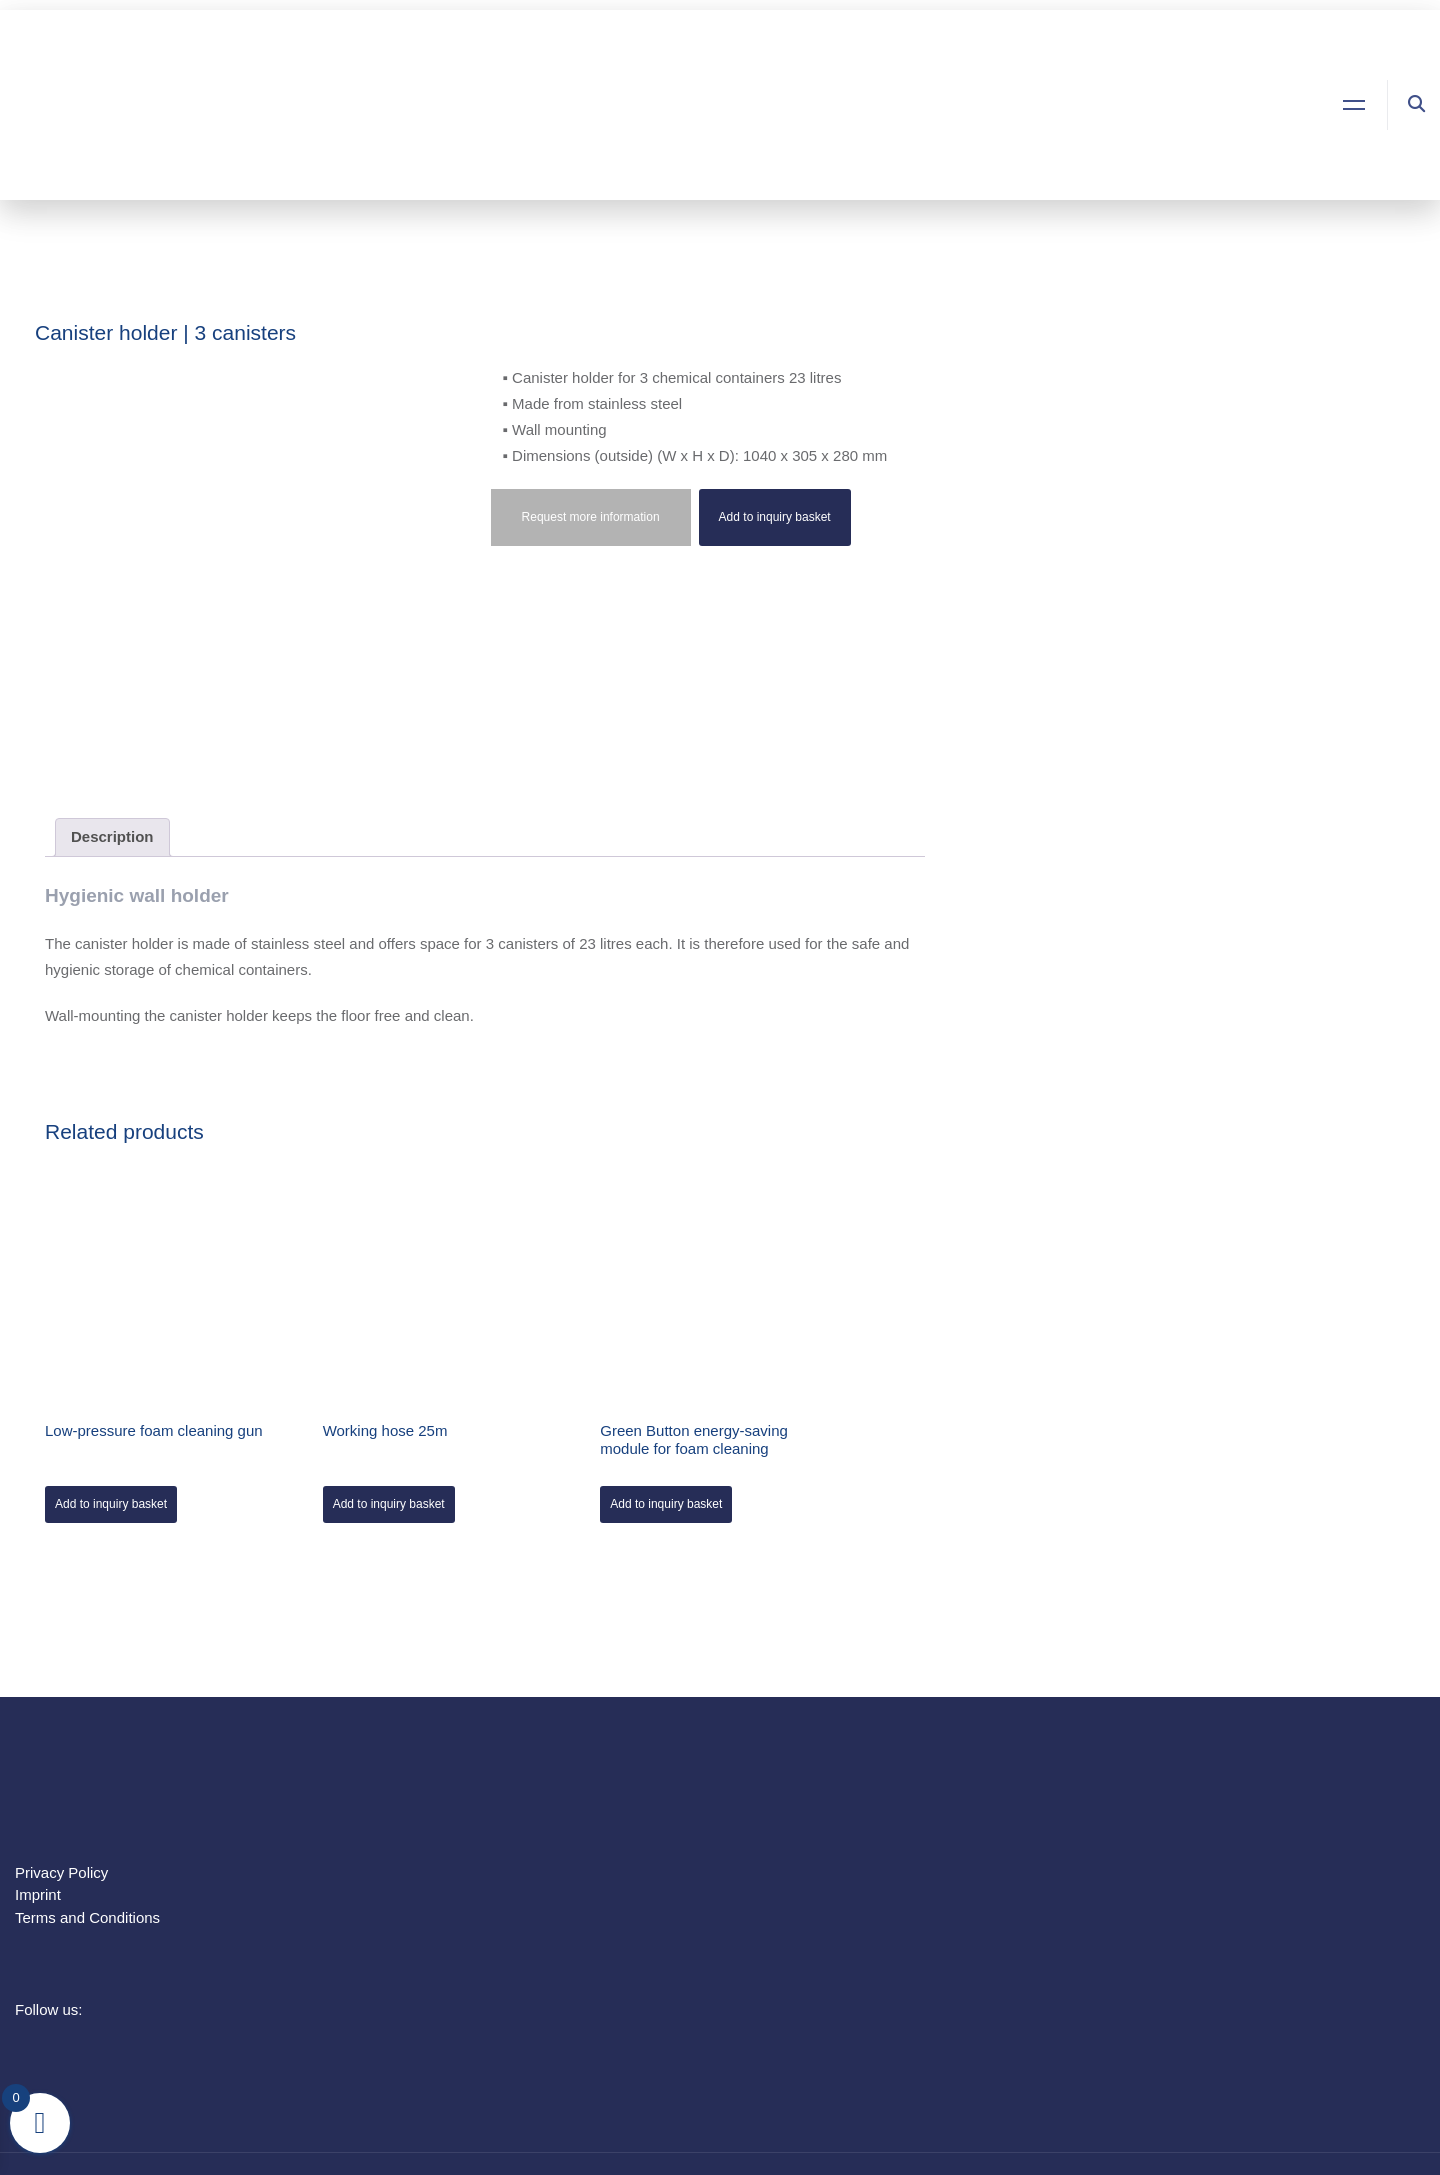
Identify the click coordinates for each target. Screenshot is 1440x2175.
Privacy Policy (61, 1872)
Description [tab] (112, 836)
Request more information (591, 517)
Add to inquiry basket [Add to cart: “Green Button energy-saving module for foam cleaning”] (666, 1504)
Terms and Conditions (87, 1917)
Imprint (38, 1894)
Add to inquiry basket (775, 517)
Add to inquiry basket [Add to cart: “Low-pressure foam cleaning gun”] (111, 1504)
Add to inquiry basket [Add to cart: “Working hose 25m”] (389, 1504)
